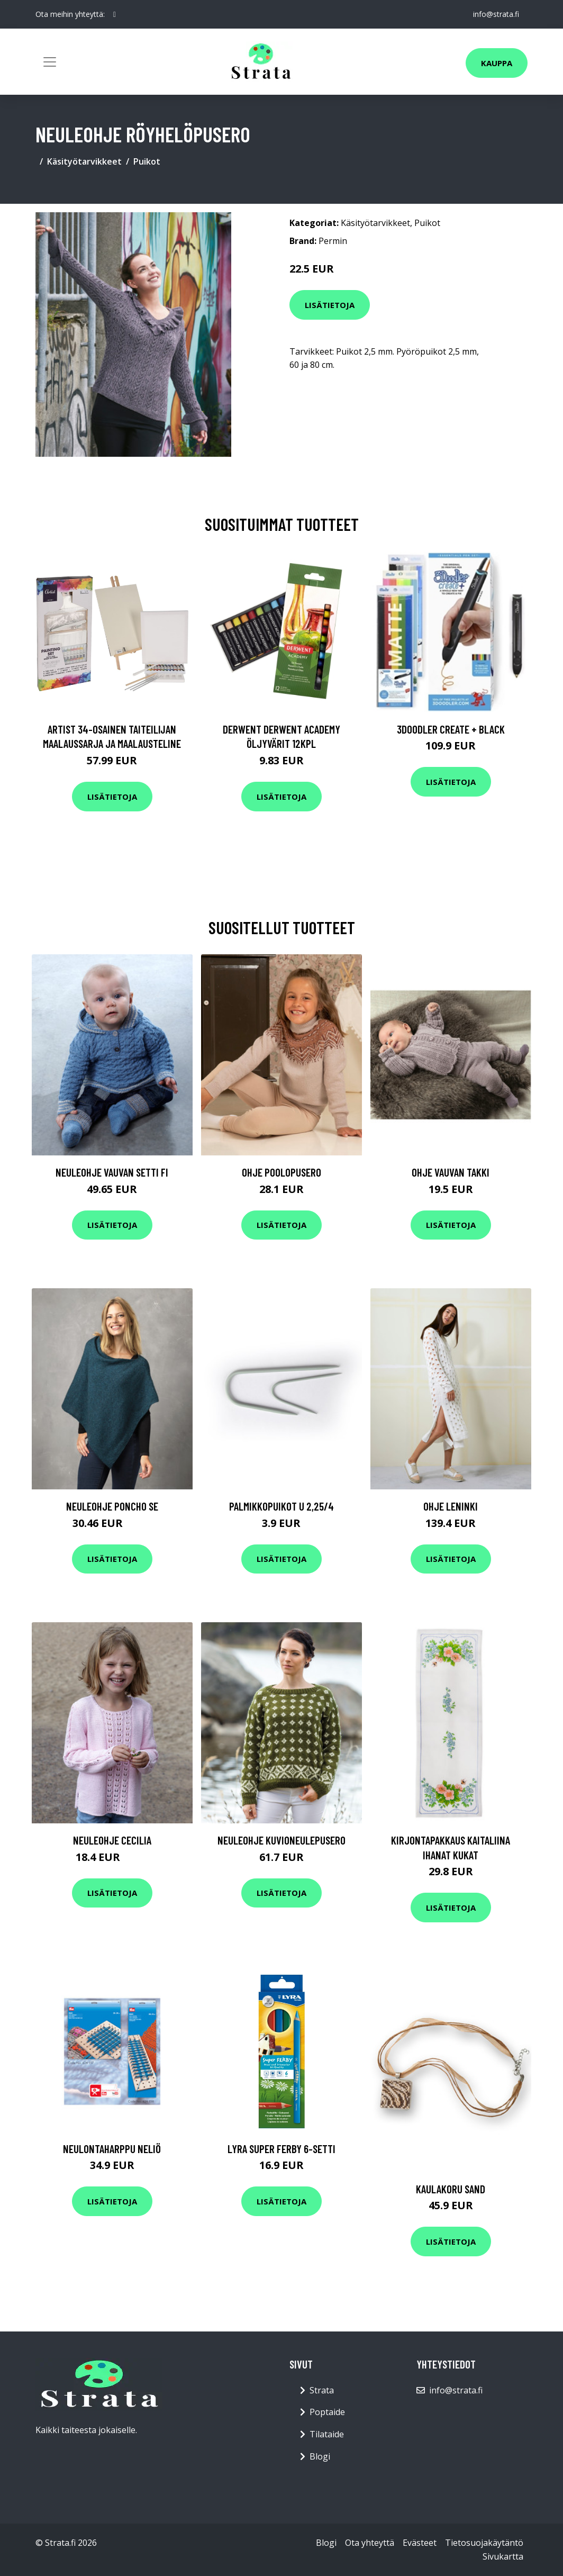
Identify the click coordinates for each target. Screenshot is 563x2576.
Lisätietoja (330, 305)
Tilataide (327, 2434)
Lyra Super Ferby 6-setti (281, 2148)
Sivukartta (503, 2556)
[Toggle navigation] (49, 62)
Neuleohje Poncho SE (112, 1506)
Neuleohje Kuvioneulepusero (281, 1840)
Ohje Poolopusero (281, 1172)
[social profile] (114, 14)
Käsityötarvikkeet (84, 161)
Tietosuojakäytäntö (484, 2542)
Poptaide (327, 2412)
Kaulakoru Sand (450, 2188)
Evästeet (420, 2542)
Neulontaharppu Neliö (112, 2148)
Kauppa (496, 63)
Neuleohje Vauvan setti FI (112, 1172)
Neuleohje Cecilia (112, 1840)
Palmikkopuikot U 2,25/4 (281, 1506)
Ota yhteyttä (369, 2542)
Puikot (146, 161)
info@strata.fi (496, 14)
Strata (322, 2390)
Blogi (320, 2456)
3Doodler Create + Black (451, 729)
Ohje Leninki (450, 1506)
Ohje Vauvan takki (450, 1172)
